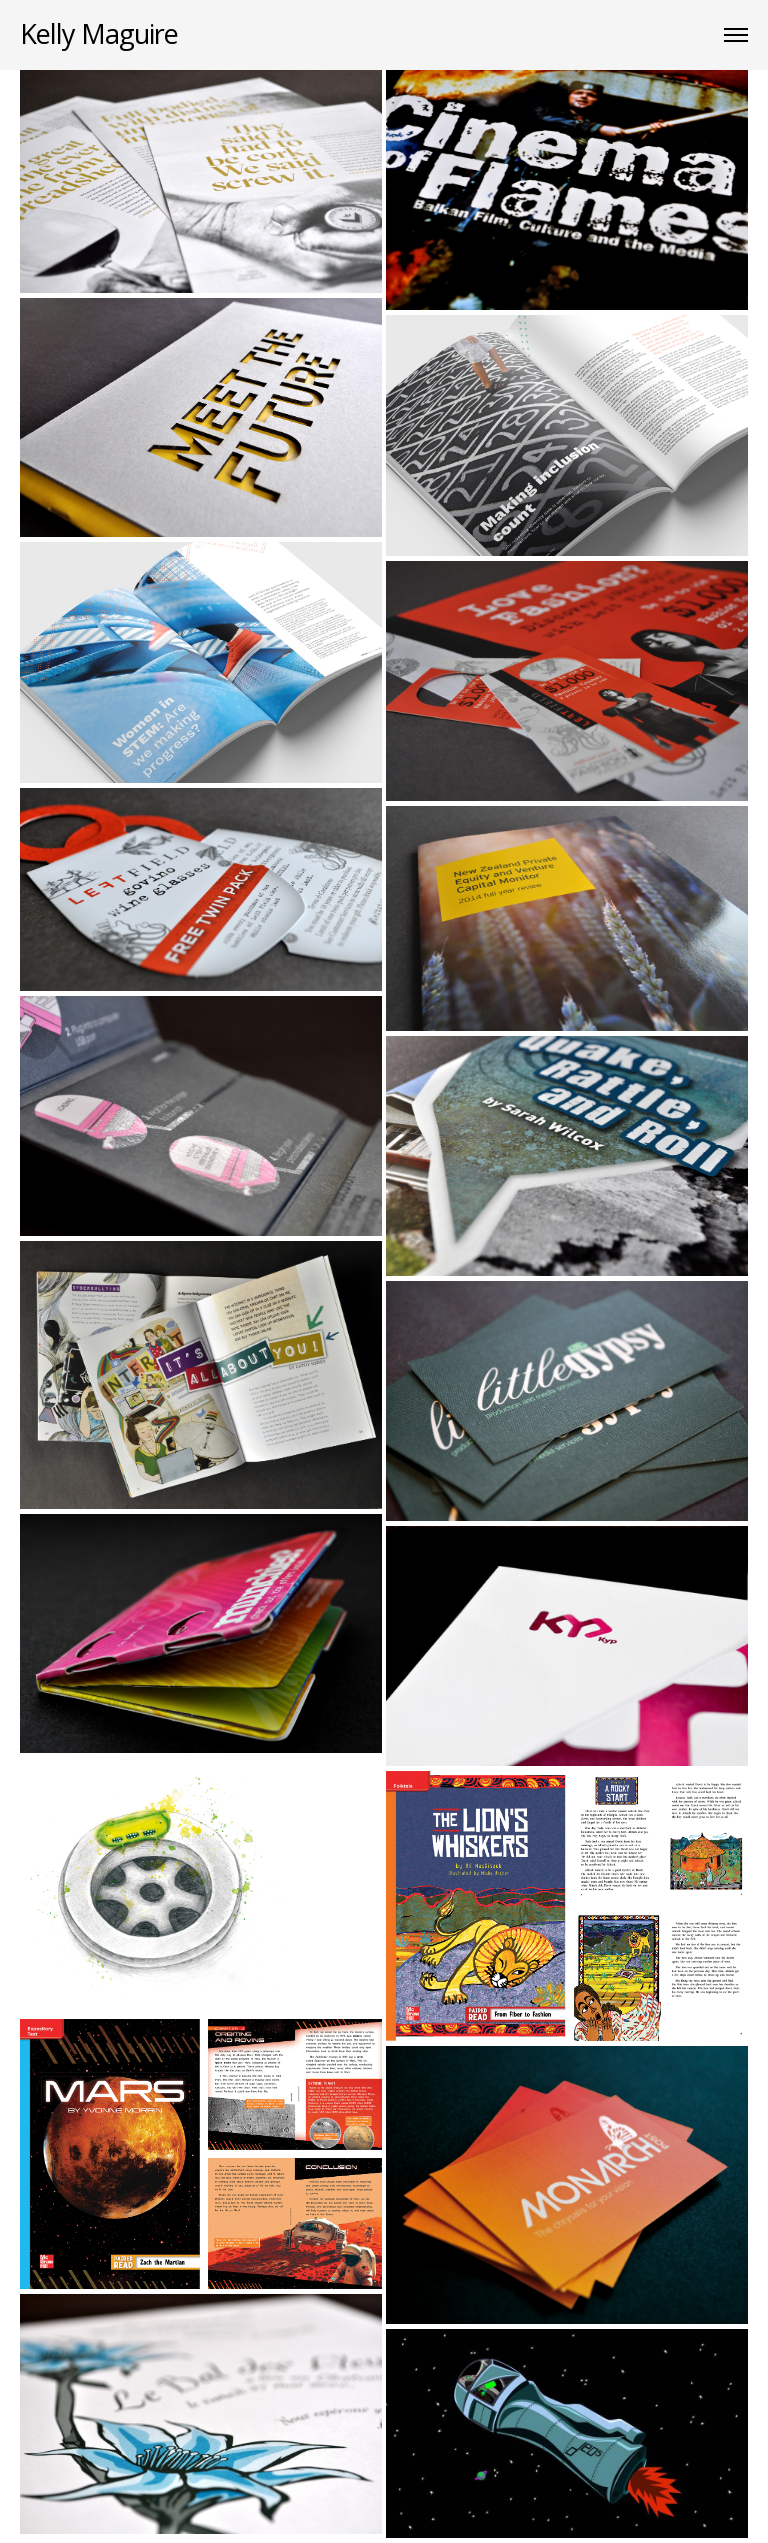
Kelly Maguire (99, 33)
